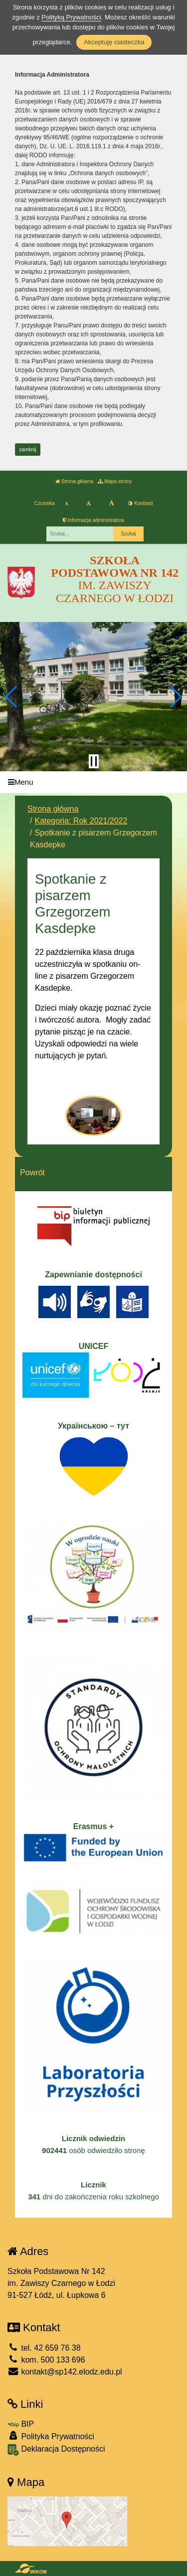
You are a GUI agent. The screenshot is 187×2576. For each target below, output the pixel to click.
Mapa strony (115, 481)
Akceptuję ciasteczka (114, 42)
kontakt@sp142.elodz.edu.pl (64, 2372)
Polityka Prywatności (50, 2436)
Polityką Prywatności (71, 17)
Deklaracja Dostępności (56, 2450)
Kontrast (140, 503)
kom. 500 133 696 (46, 2360)
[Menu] (93, 782)
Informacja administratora (93, 520)
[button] (11, 697)
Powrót (32, 1172)
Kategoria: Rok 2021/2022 (80, 821)
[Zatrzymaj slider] (94, 761)
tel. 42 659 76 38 (44, 2348)
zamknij (27, 449)
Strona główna (74, 481)
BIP (20, 2424)
